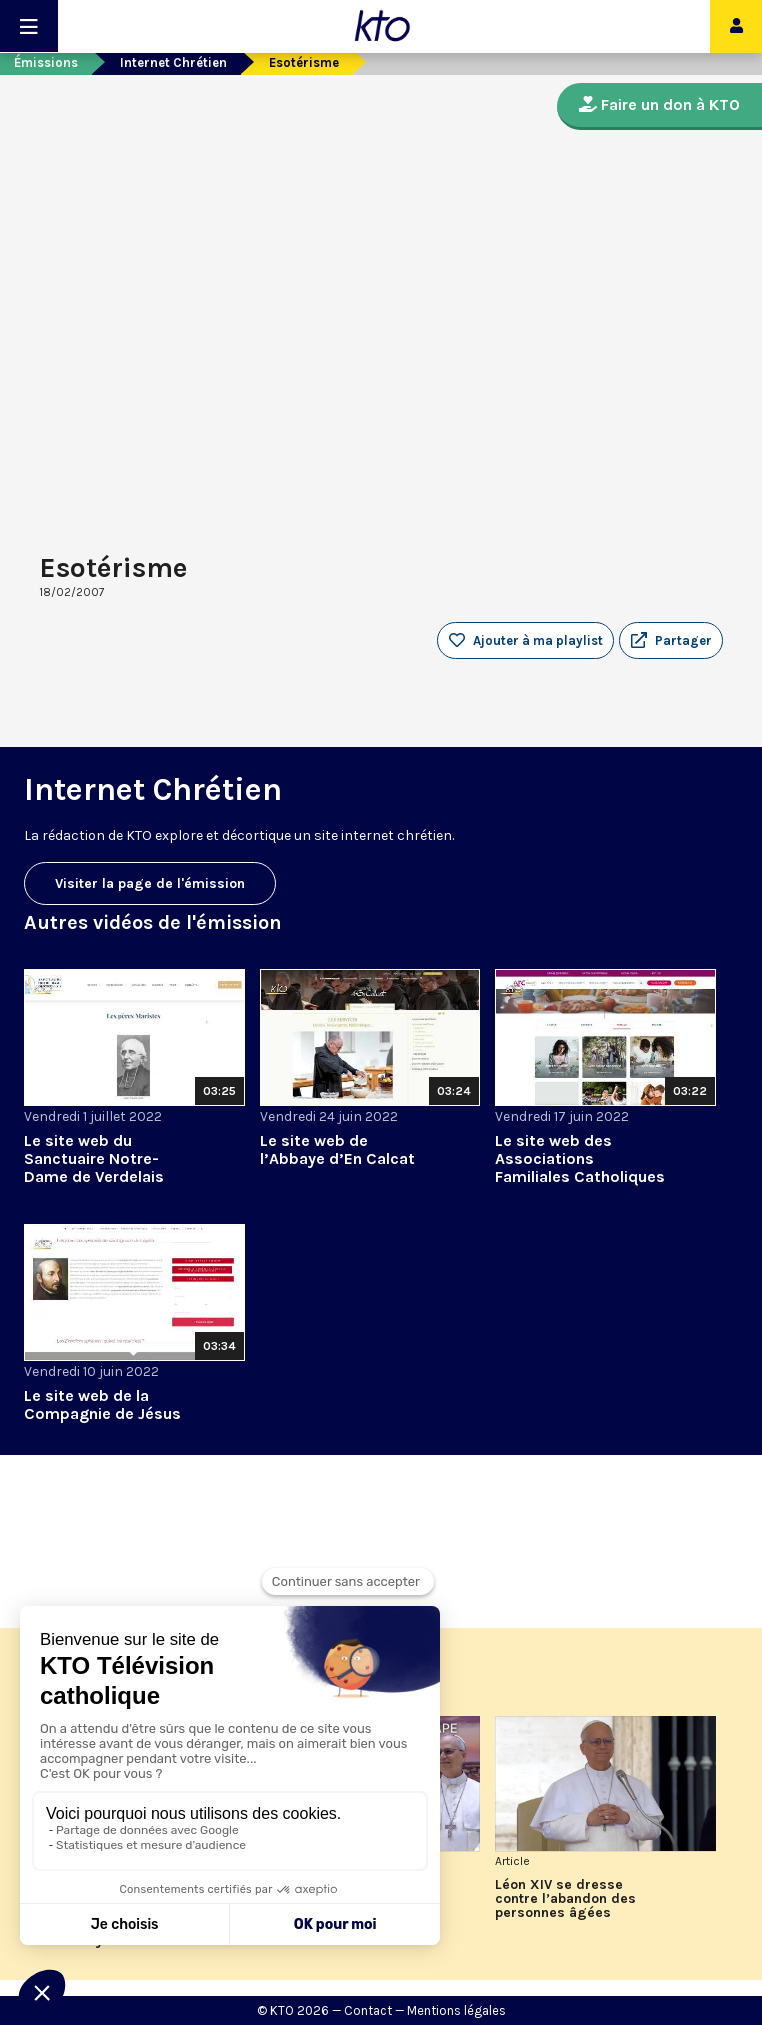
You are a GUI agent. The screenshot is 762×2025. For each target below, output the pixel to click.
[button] (671, 641)
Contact (368, 2010)
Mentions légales (456, 2010)
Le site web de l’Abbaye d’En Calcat (337, 1149)
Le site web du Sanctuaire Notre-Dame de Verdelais (94, 1158)
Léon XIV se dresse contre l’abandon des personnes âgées (565, 1899)
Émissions (46, 62)
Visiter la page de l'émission (150, 883)
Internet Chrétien (173, 62)
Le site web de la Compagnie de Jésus (102, 1404)
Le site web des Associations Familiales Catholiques (580, 1158)
